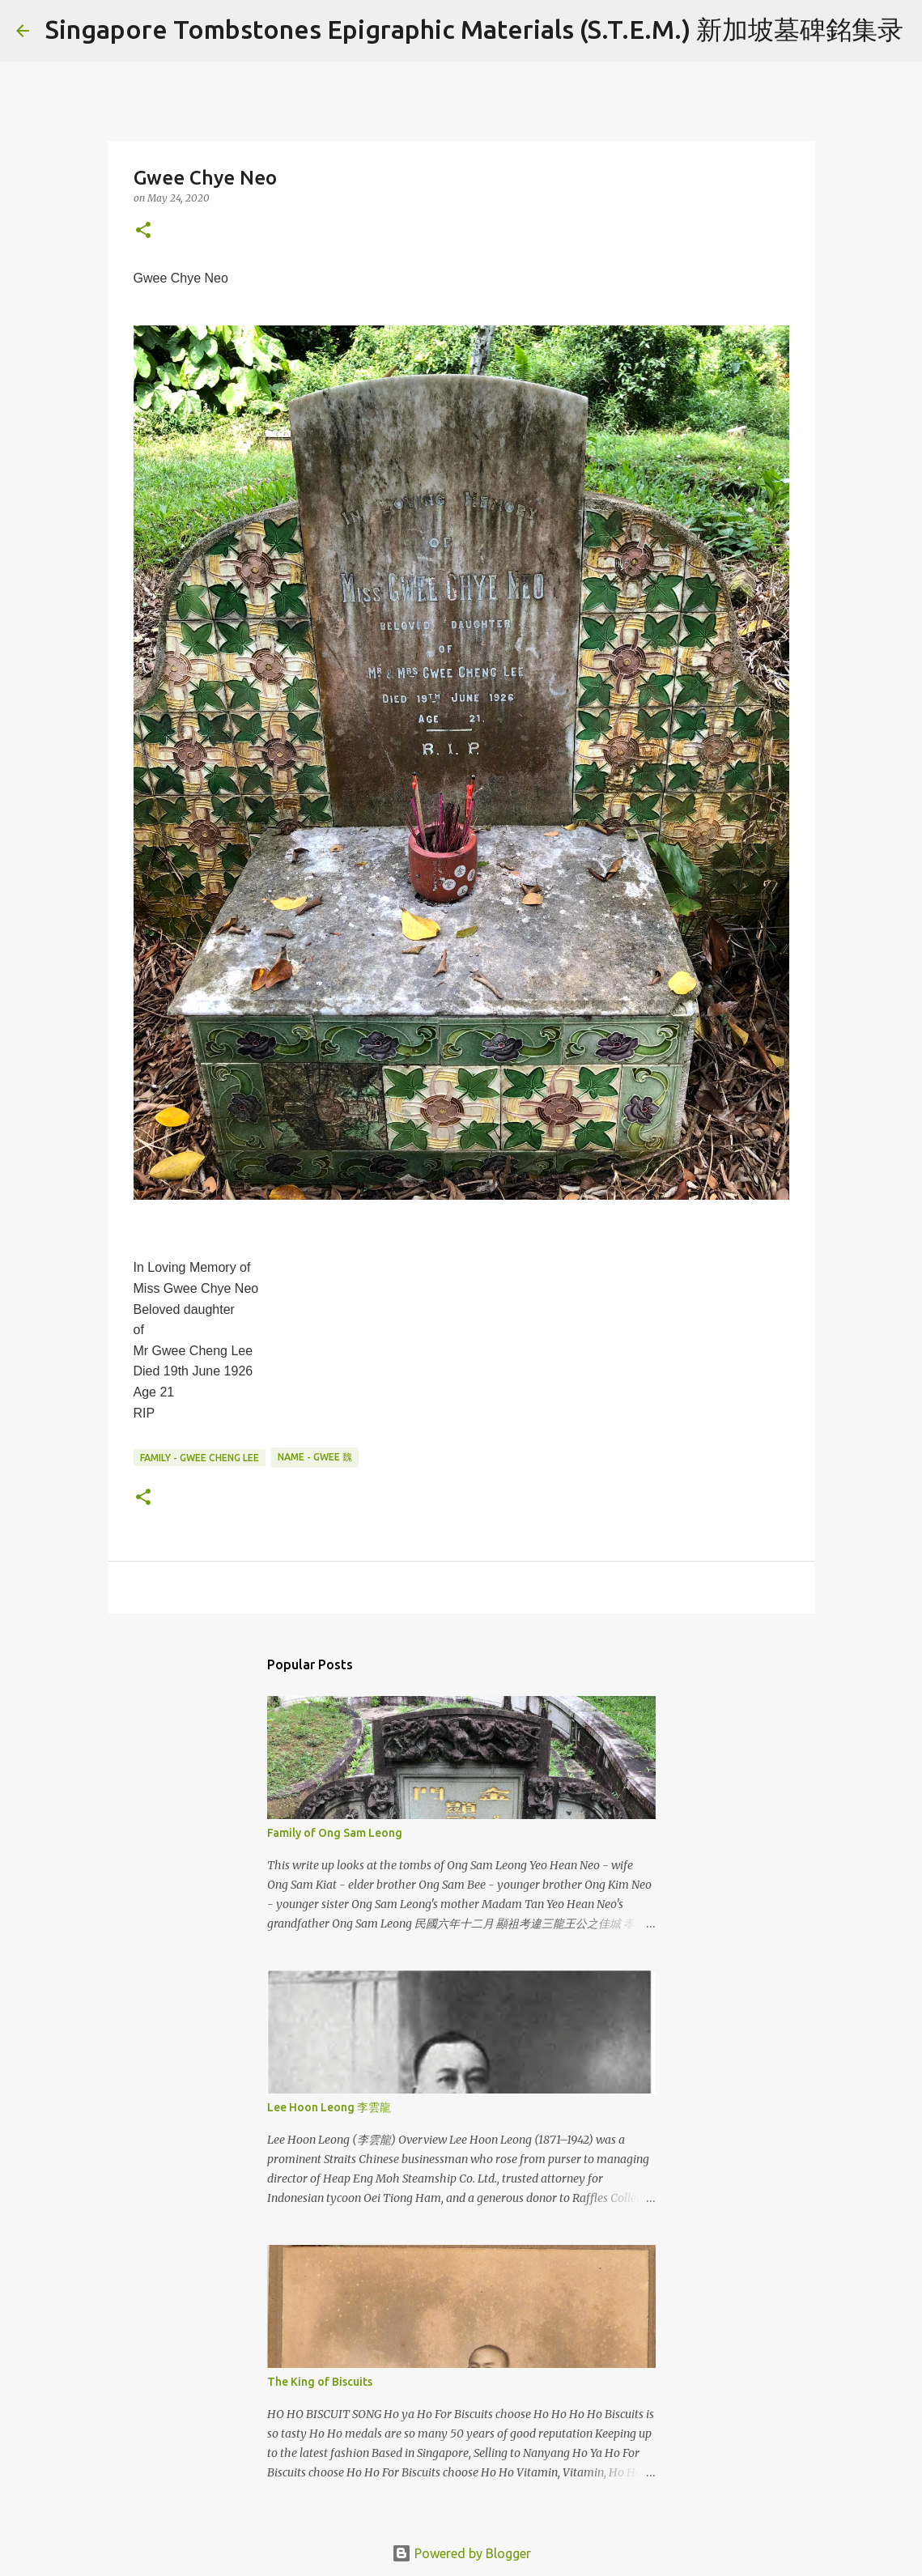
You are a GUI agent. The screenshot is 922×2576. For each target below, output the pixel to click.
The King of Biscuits (319, 2381)
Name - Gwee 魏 (315, 1457)
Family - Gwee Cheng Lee (199, 1457)
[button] (143, 231)
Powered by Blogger (461, 2553)
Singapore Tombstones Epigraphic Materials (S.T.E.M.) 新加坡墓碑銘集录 (474, 29)
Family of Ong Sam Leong (334, 1832)
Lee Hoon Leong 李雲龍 (329, 2107)
